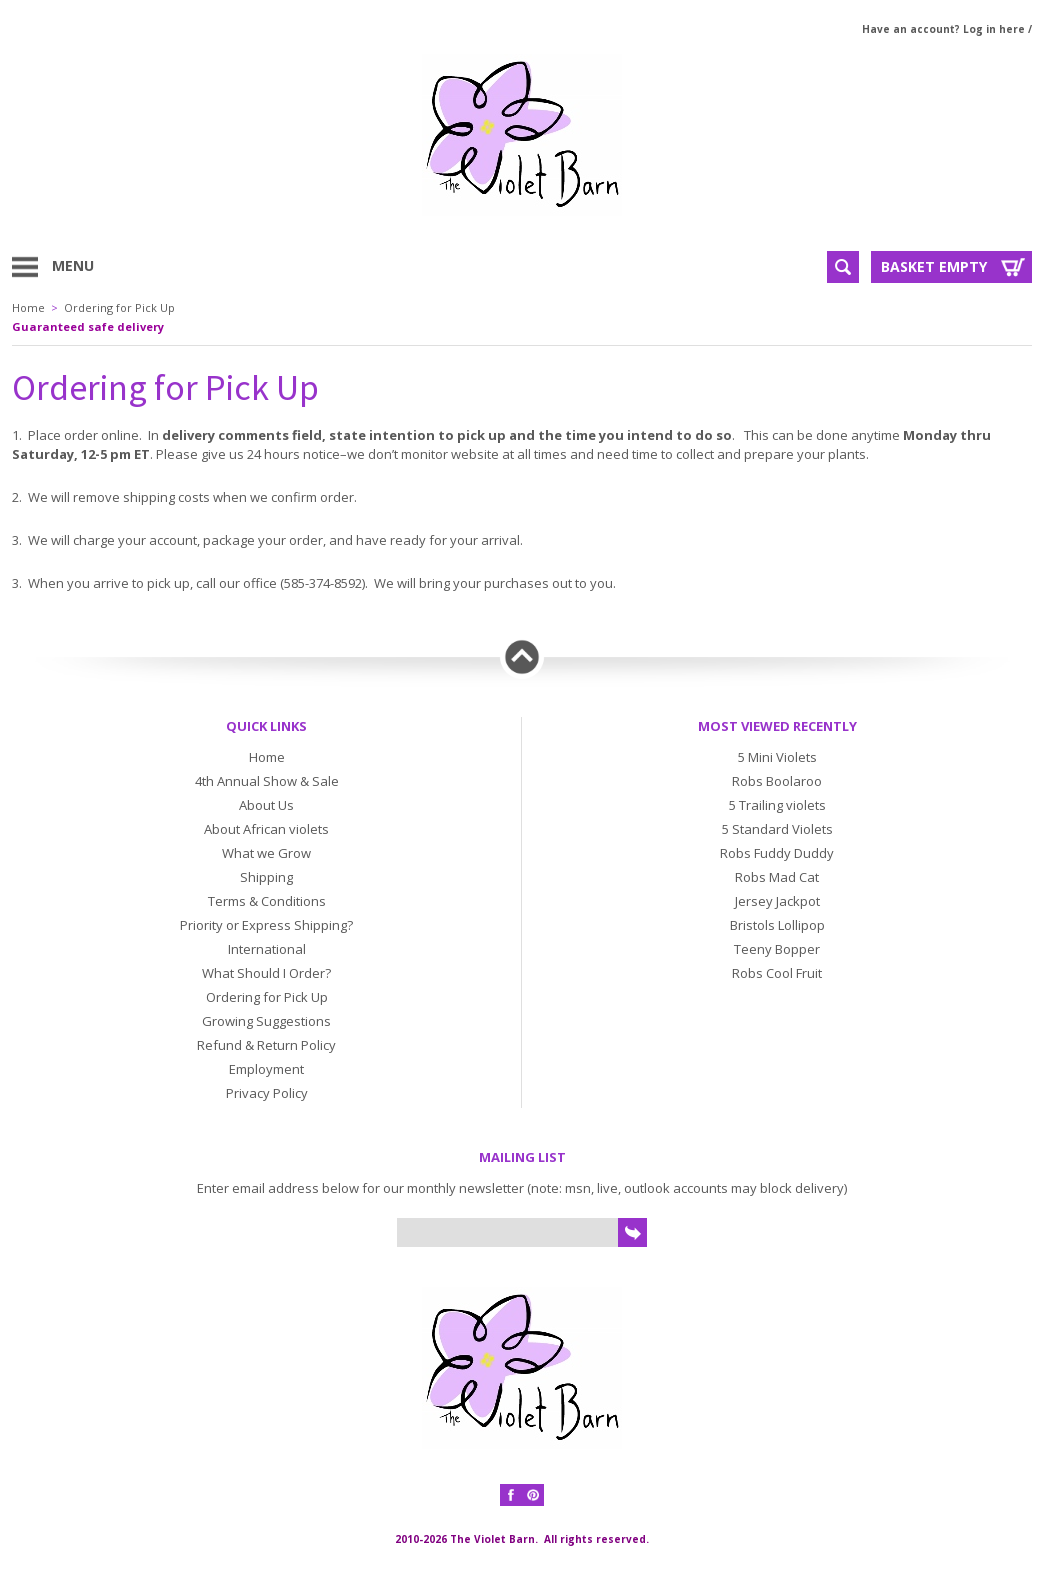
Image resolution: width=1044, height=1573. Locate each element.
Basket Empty (934, 266)
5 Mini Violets (777, 757)
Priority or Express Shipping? (266, 925)
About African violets (266, 829)
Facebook (511, 1495)
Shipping (266, 877)
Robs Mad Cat (777, 877)
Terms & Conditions (267, 901)
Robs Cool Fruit (777, 973)
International (267, 949)
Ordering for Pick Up (119, 307)
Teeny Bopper (777, 949)
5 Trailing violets (777, 805)
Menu (73, 265)
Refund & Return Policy (266, 1045)
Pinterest (533, 1495)
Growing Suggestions (266, 1021)
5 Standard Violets (777, 829)
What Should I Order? (266, 973)
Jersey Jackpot (777, 901)
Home (28, 307)
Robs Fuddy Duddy (777, 853)
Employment (266, 1069)
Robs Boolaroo (777, 781)
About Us (266, 805)
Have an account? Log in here (943, 29)
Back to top (522, 657)
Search (843, 267)
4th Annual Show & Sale (267, 781)
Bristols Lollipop (777, 925)
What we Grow (266, 853)
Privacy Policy (267, 1093)
